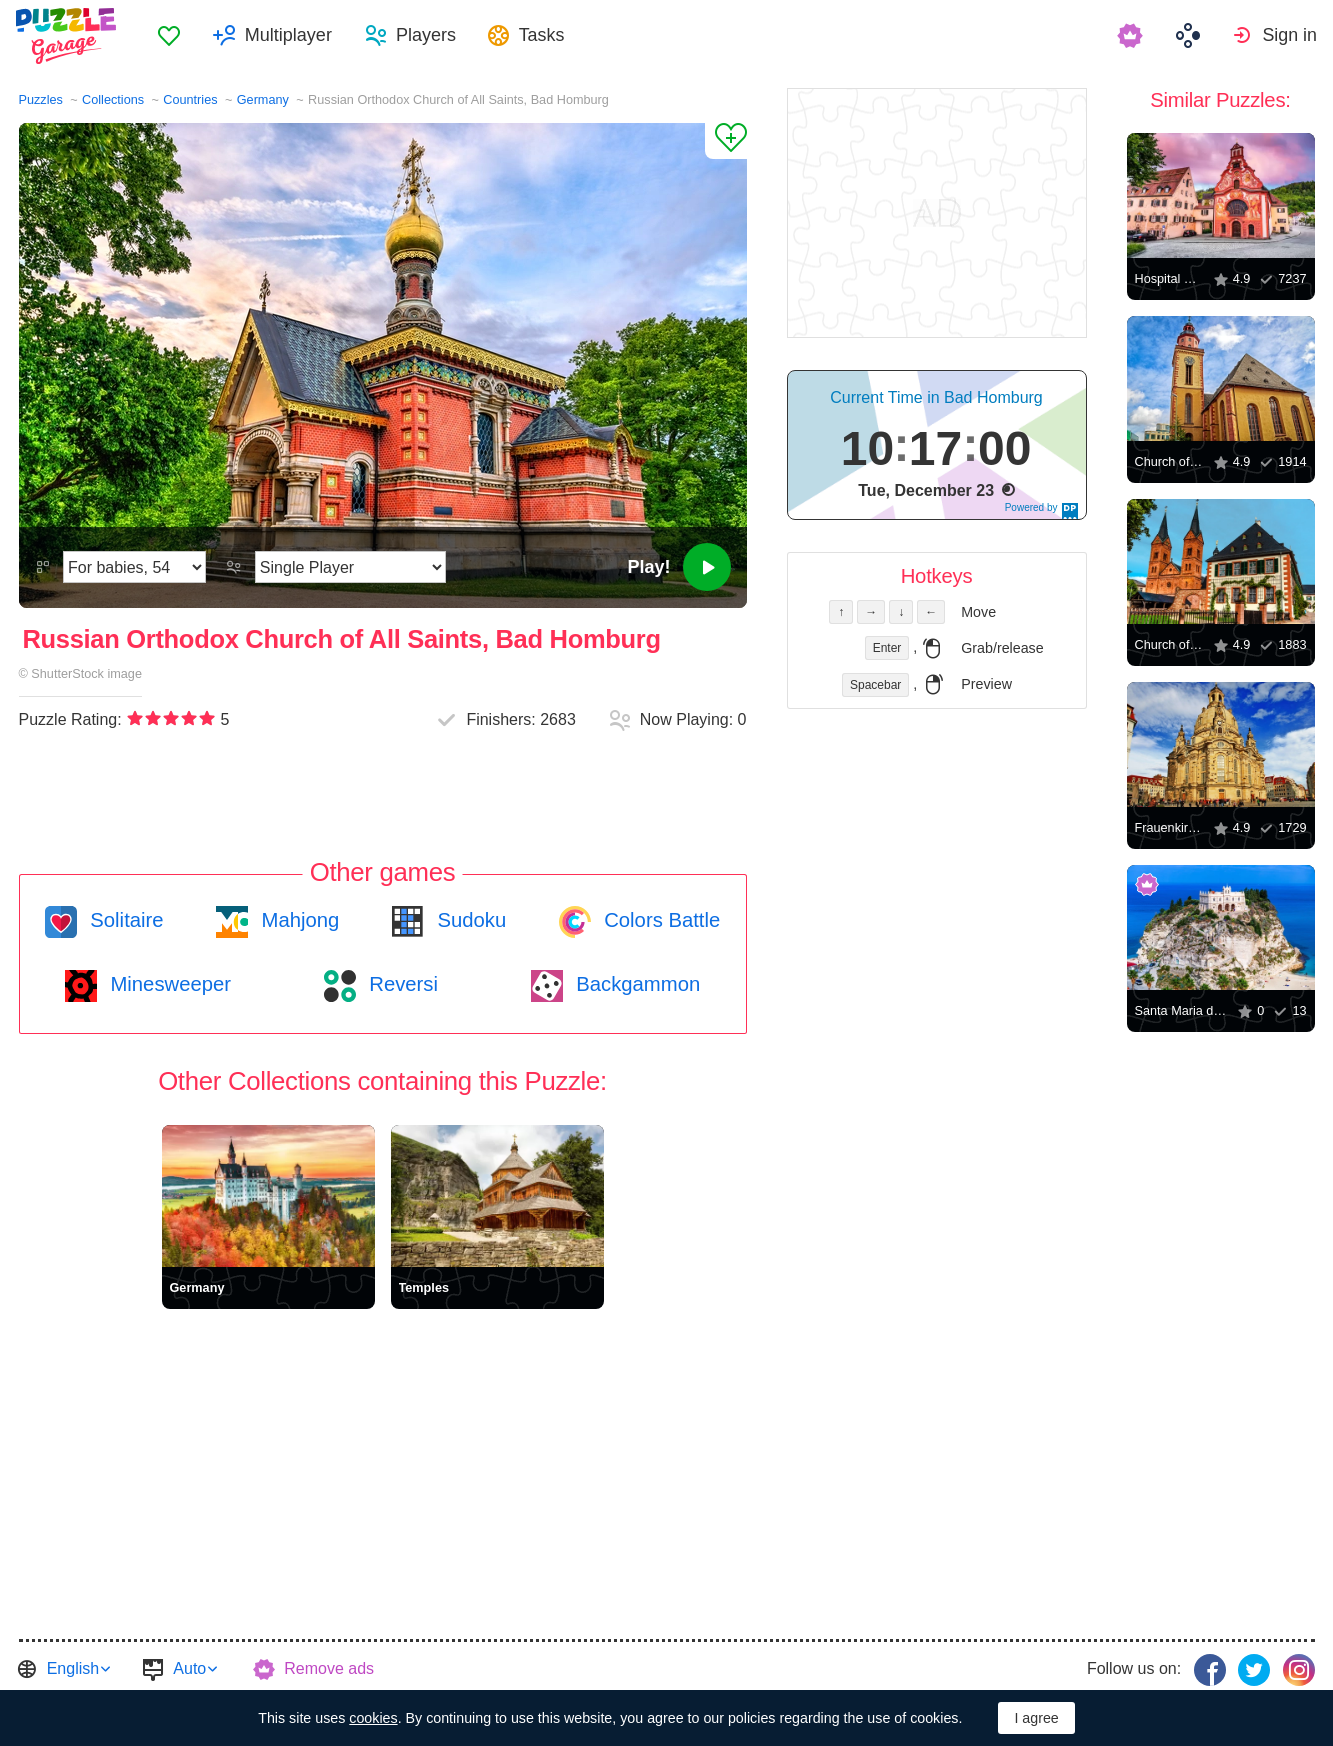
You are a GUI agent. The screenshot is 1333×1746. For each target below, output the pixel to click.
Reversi (401, 984)
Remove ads (329, 1668)
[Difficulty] (134, 567)
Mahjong (297, 920)
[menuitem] (176, 36)
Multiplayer (295, 36)
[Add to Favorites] (726, 141)
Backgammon (636, 984)
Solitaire (124, 920)
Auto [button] (189, 1668)
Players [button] (433, 36)
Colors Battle (660, 920)
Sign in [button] (1289, 36)
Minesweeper (168, 984)
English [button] (73, 1668)
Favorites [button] (176, 36)
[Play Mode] (350, 567)
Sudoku (469, 920)
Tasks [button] (550, 36)
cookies (373, 1718)
